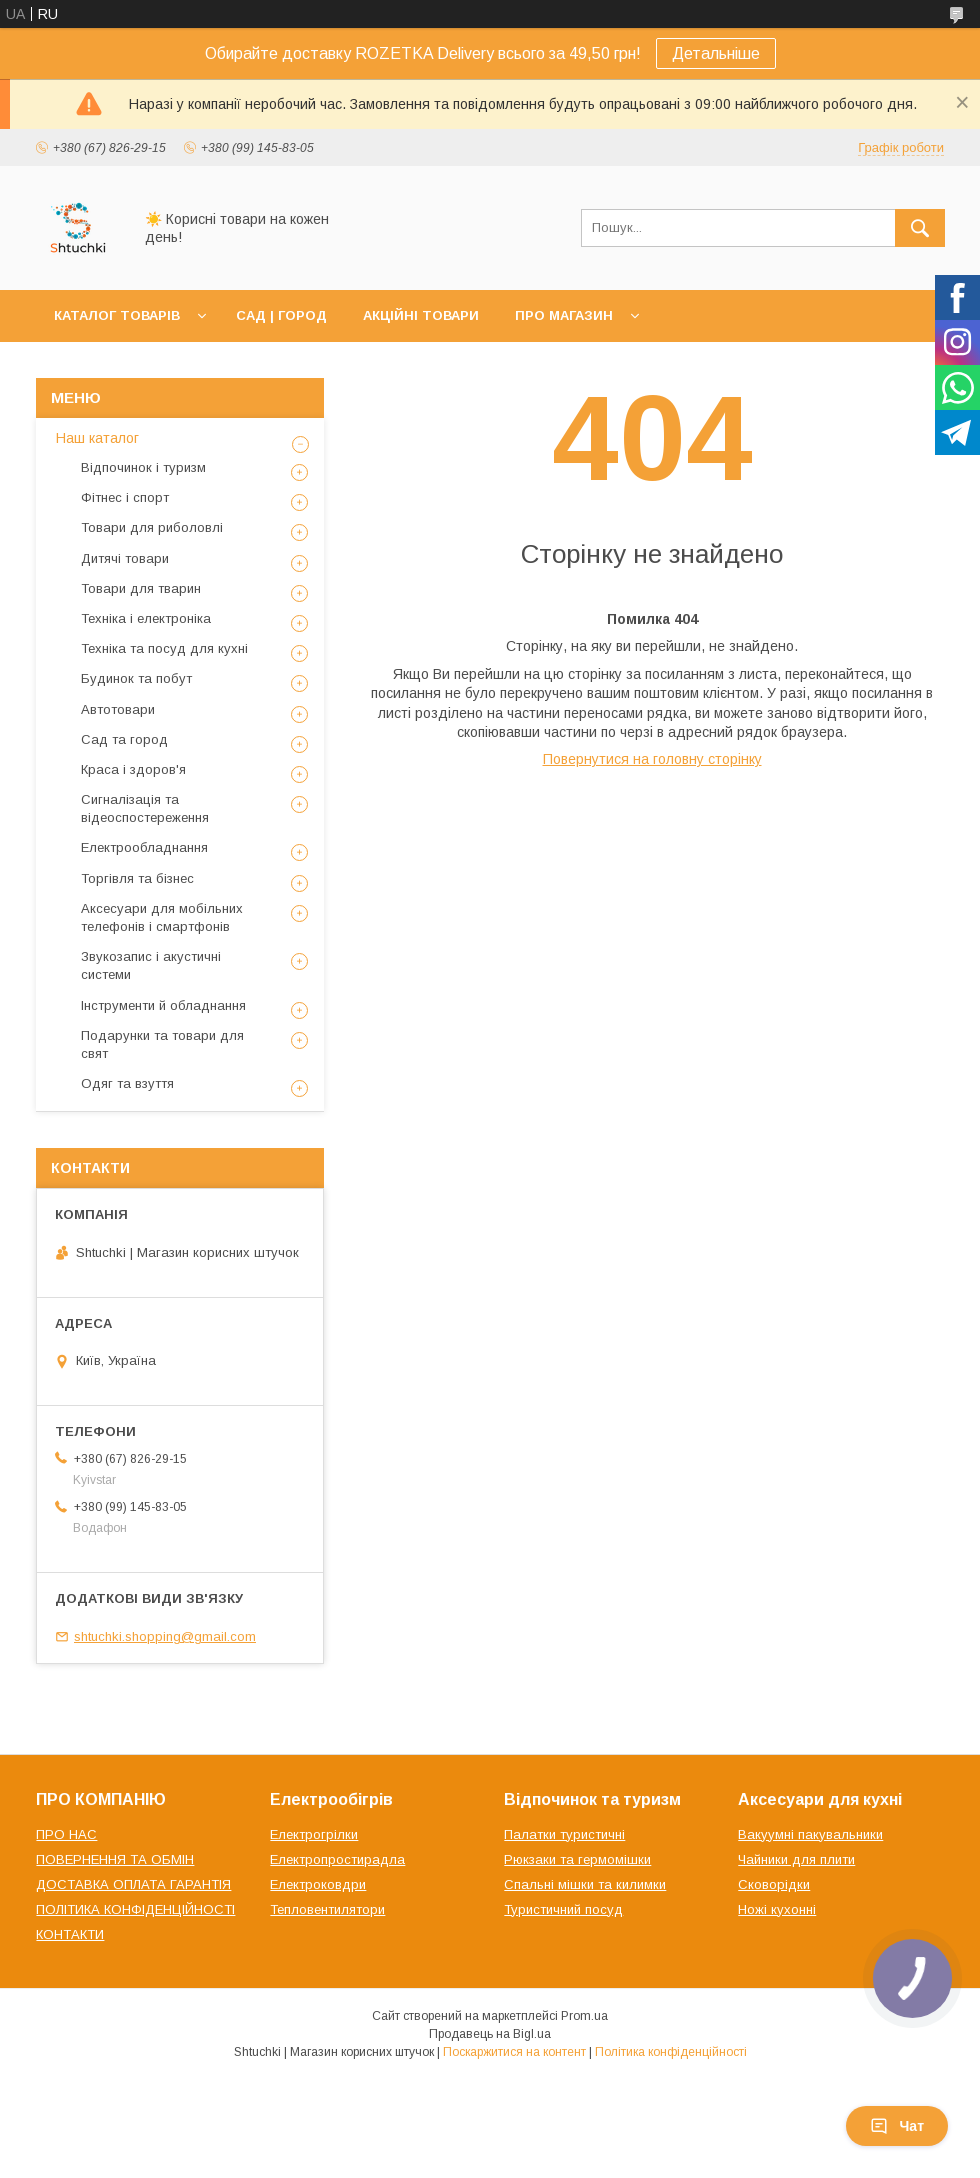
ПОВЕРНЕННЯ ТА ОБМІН (115, 1859)
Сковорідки (774, 1884)
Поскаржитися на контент (514, 2052)
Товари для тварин (141, 588)
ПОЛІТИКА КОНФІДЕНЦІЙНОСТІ (135, 1909)
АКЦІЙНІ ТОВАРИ (421, 315)
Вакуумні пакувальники (810, 1834)
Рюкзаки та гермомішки (577, 1859)
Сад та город (124, 739)
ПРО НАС (66, 1834)
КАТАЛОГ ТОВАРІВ (117, 315)
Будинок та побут (136, 678)
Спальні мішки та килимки (585, 1884)
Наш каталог (97, 438)
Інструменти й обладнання (163, 1005)
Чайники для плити (796, 1859)
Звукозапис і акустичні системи (151, 965)
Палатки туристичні (564, 1834)
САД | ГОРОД (281, 315)
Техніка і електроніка (146, 618)
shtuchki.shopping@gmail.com (165, 1636)
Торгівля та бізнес (137, 878)
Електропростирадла (337, 1859)
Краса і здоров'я (133, 769)
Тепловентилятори (327, 1909)
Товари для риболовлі (152, 527)
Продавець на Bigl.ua (490, 2034)
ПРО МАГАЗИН (564, 315)
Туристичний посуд (563, 1909)
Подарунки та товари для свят (162, 1044)
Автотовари (118, 709)
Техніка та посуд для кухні (164, 648)
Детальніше (716, 53)
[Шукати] (920, 228)
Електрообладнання (144, 847)
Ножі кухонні (777, 1909)
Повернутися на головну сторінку (652, 759)
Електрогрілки (314, 1834)
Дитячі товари (125, 558)
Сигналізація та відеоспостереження (145, 808)
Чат (897, 2126)
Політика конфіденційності (671, 2052)
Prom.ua (584, 2016)
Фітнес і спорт (125, 497)
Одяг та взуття (127, 1083)
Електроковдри (318, 1884)
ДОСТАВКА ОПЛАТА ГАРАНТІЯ (133, 1884)
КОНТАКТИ (70, 1934)
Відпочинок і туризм (143, 467)
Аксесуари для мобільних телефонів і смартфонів (162, 917)
